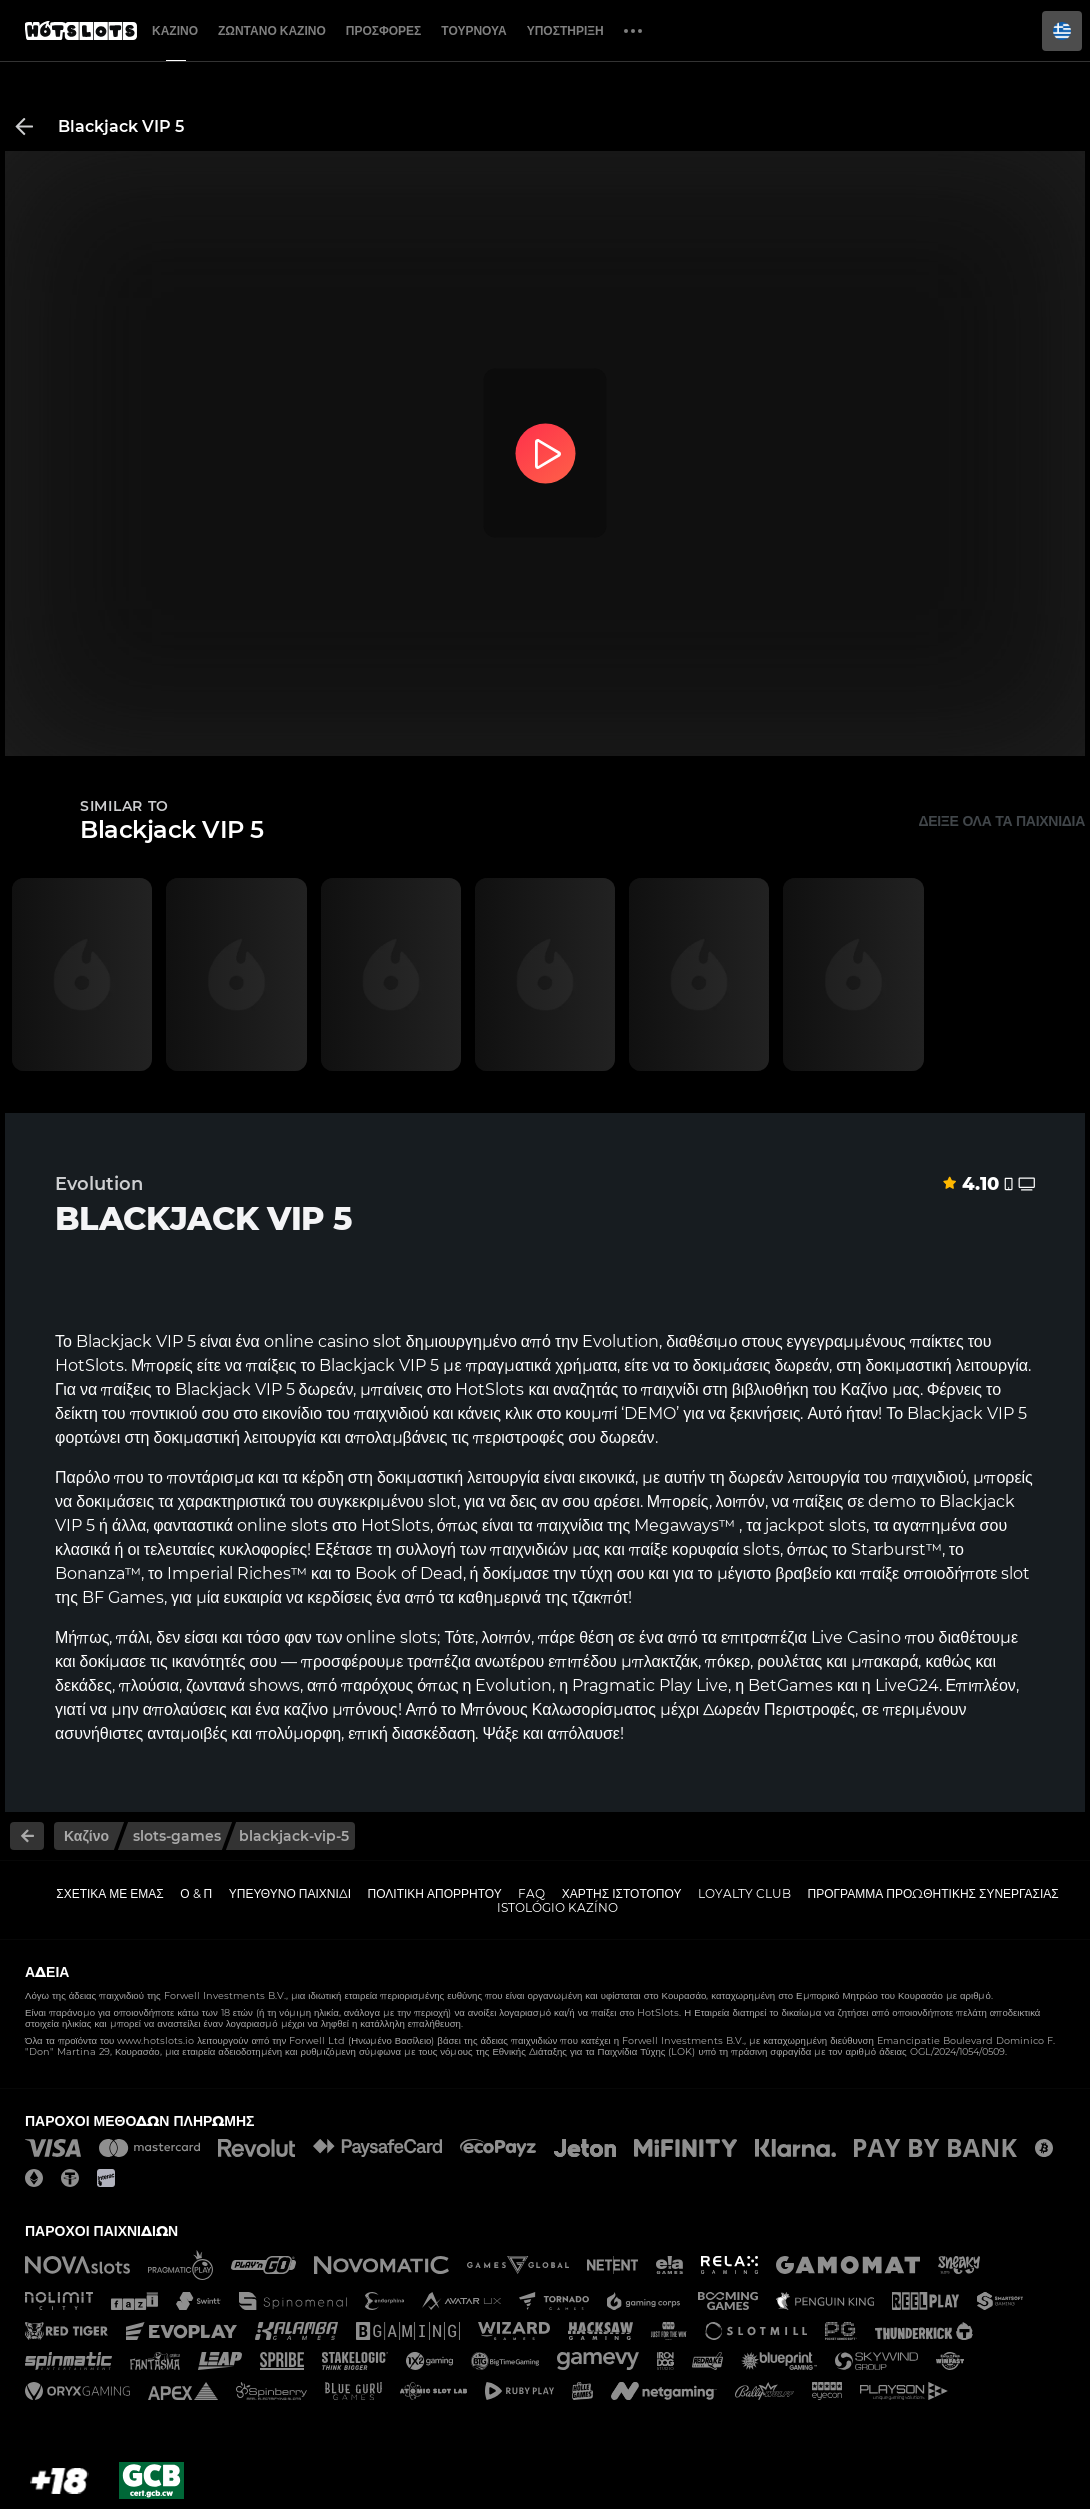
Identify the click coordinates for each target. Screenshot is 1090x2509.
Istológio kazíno (557, 1907)
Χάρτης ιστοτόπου (622, 1893)
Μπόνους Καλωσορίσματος (558, 1709)
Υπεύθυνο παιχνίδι (290, 1893)
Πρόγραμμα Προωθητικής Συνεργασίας (932, 1893)
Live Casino (856, 1637)
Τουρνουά (473, 30)
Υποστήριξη (565, 30)
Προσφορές (384, 30)
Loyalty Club (744, 1893)
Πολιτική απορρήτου (435, 1893)
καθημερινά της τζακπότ (543, 1597)
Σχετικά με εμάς (110, 1893)
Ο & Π (196, 1893)
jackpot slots (815, 1525)
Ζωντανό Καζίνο (272, 30)
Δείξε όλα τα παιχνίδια (1001, 821)
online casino (316, 1341)
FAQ (531, 1893)
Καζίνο (175, 30)
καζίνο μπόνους (341, 1709)
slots (309, 1525)
